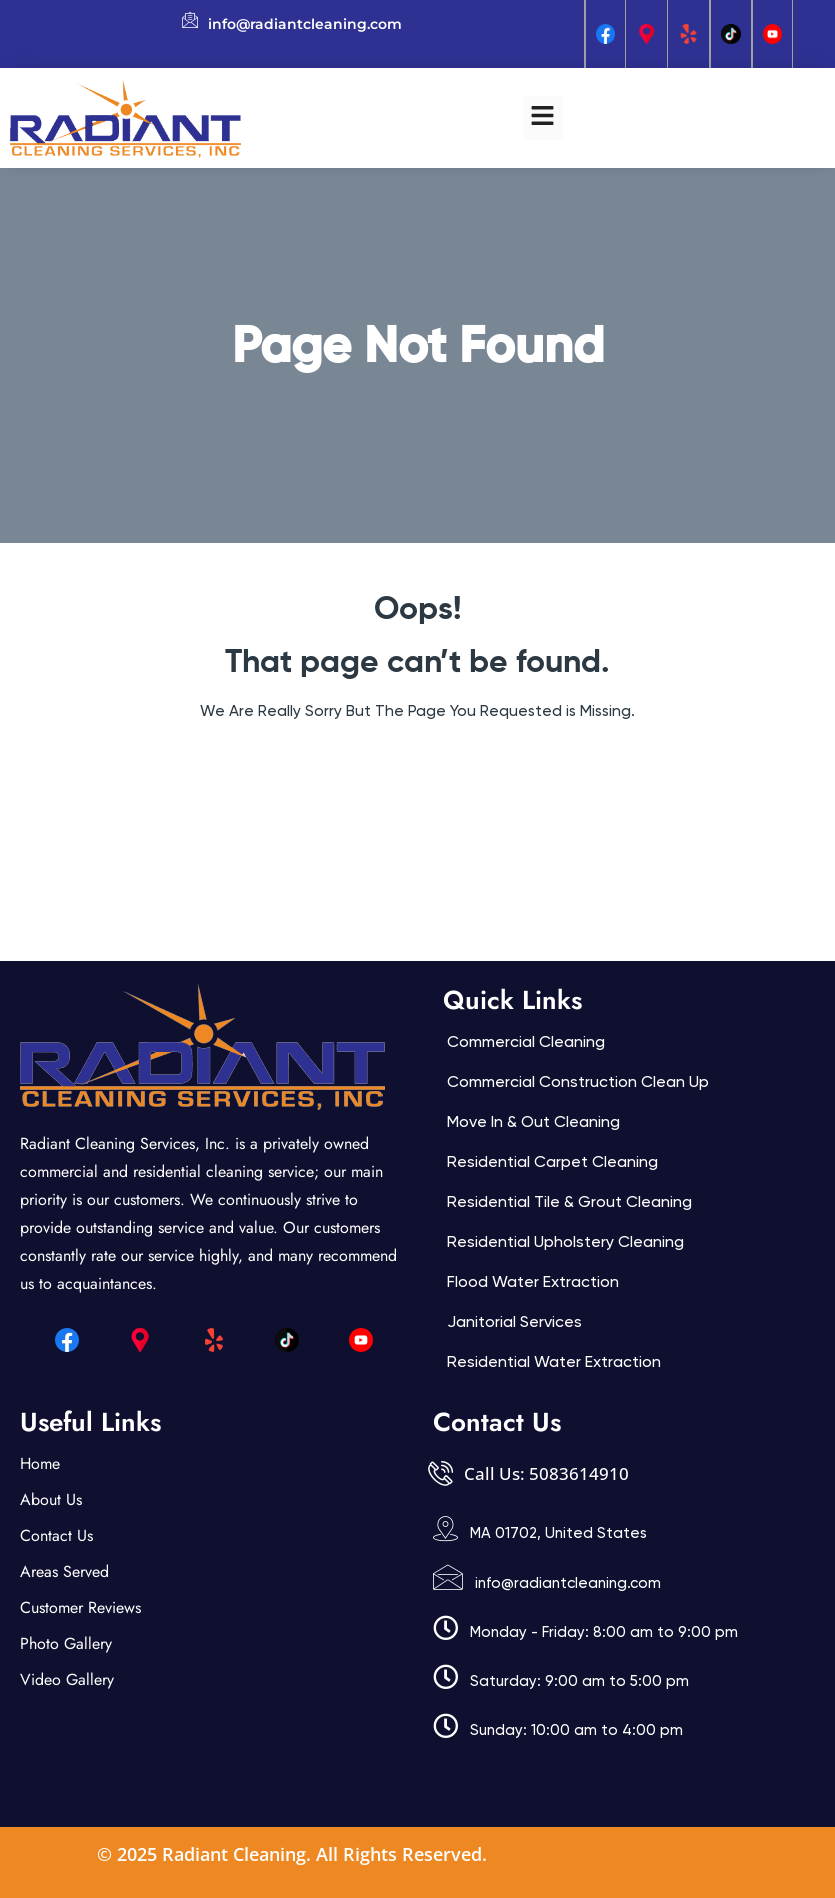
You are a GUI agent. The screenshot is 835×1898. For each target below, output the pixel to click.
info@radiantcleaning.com (568, 1583)
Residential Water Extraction (554, 1361)
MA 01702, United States (558, 1533)
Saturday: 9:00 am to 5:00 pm (579, 1681)
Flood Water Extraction (533, 1281)
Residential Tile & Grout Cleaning (569, 1201)
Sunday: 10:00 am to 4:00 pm (576, 1730)
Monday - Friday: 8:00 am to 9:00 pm (604, 1632)
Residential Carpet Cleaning (552, 1161)
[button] (543, 118)
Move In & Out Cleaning (533, 1121)
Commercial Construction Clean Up (578, 1081)
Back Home (417, 771)
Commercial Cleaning (526, 1041)
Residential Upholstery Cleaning (565, 1241)
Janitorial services (514, 1321)
